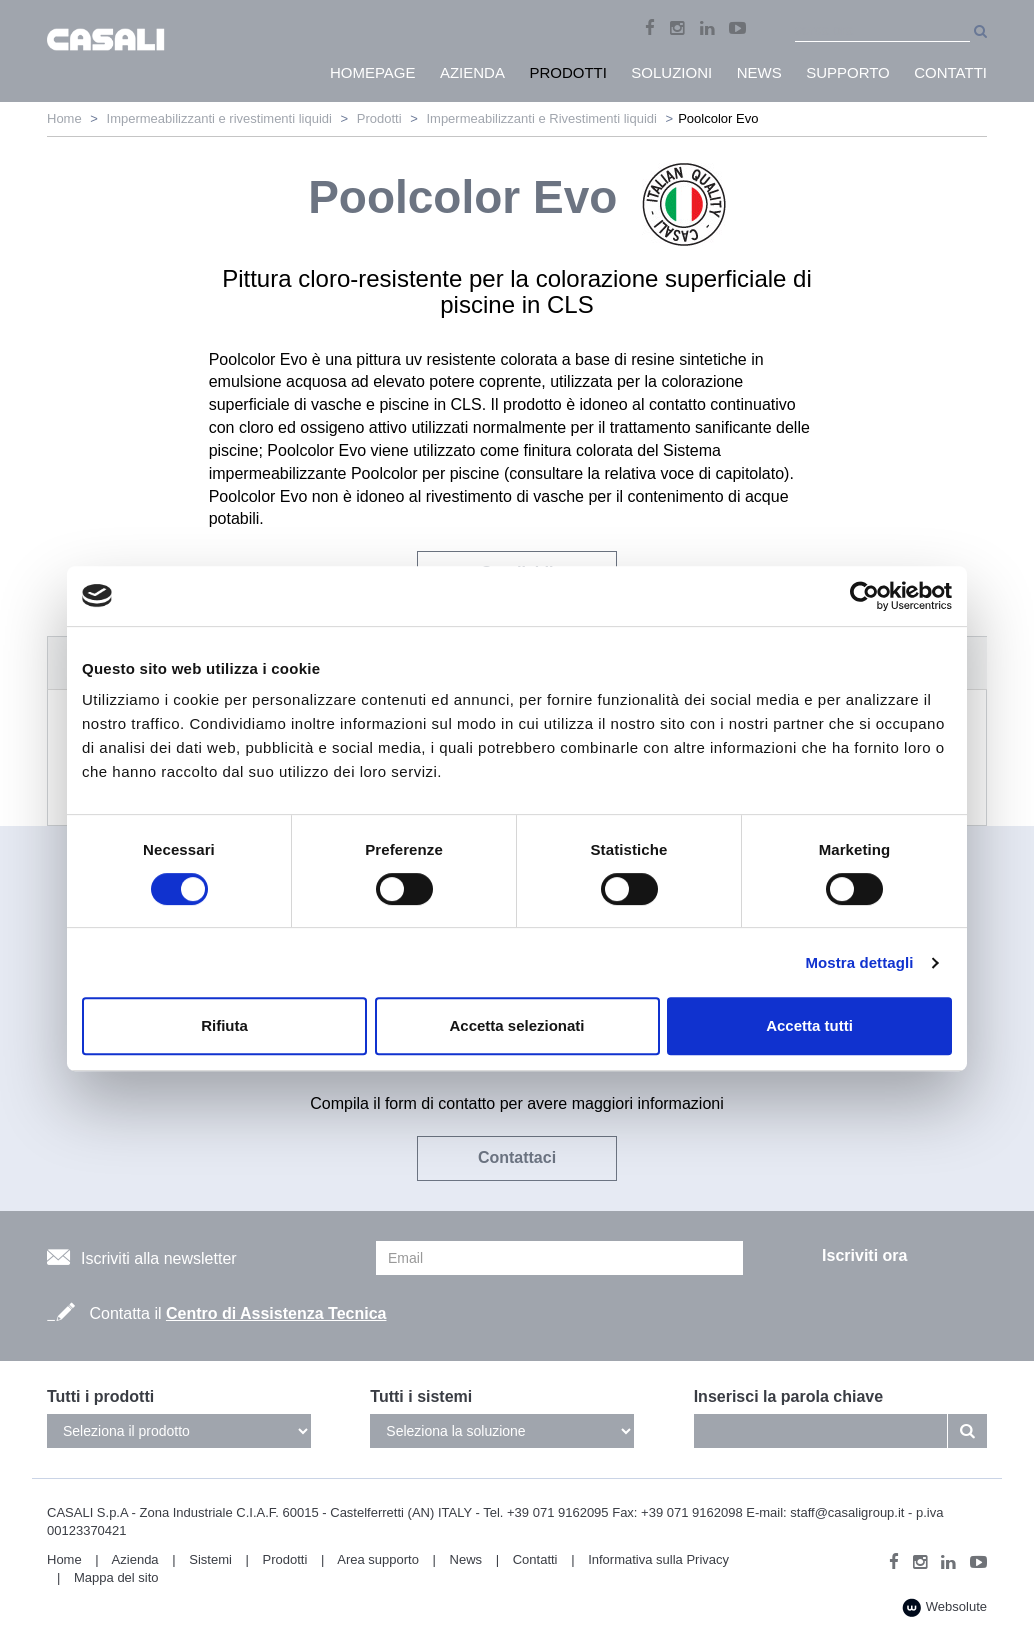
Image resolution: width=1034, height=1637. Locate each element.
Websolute (944, 1607)
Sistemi (210, 1559)
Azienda (135, 1559)
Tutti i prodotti (100, 1396)
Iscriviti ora (864, 1255)
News (466, 1559)
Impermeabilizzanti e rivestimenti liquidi (219, 118)
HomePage (373, 72)
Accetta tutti (809, 1025)
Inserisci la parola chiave (788, 1396)
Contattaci (517, 1157)
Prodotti (379, 118)
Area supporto (378, 1559)
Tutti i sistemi (421, 1396)
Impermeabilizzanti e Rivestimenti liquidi (541, 118)
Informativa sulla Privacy (658, 1559)
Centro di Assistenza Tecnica (276, 1313)
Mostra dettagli (859, 962)
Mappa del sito (116, 1577)
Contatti (535, 1559)
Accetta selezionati (516, 1025)
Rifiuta (224, 1025)
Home (64, 118)
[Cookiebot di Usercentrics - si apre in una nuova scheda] (864, 596)
